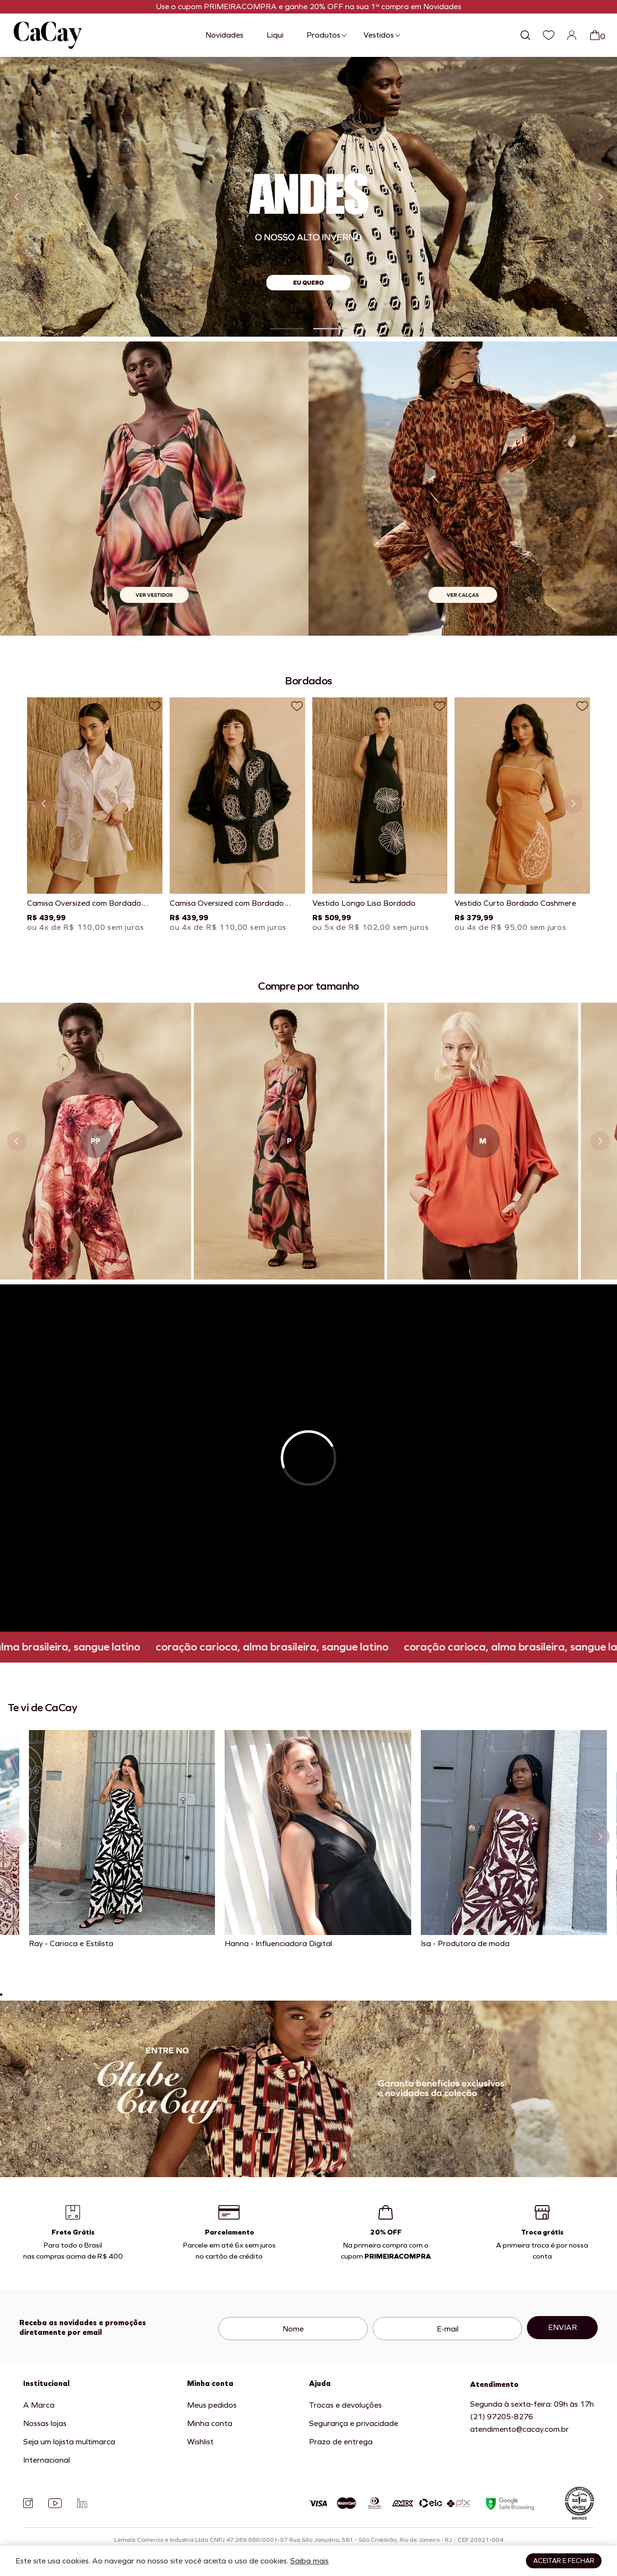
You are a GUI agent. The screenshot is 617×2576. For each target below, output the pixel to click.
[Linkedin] (82, 2503)
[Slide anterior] (17, 196)
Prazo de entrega (341, 2441)
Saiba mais (309, 2560)
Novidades (224, 35)
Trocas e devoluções (345, 2405)
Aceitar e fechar (563, 2561)
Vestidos (378, 35)
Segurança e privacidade (353, 2423)
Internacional (46, 2460)
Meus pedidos (212, 2405)
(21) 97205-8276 (501, 2416)
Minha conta (209, 2423)
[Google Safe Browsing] (510, 2503)
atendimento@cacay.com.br (519, 2429)
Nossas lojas (45, 2423)
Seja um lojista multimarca (69, 2441)
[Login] (571, 35)
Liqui (275, 35)
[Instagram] (28, 2503)
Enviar (562, 2327)
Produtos (323, 35)
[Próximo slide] (600, 196)
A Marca (38, 2405)
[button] (287, 328)
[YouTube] (55, 2503)
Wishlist (200, 2441)
